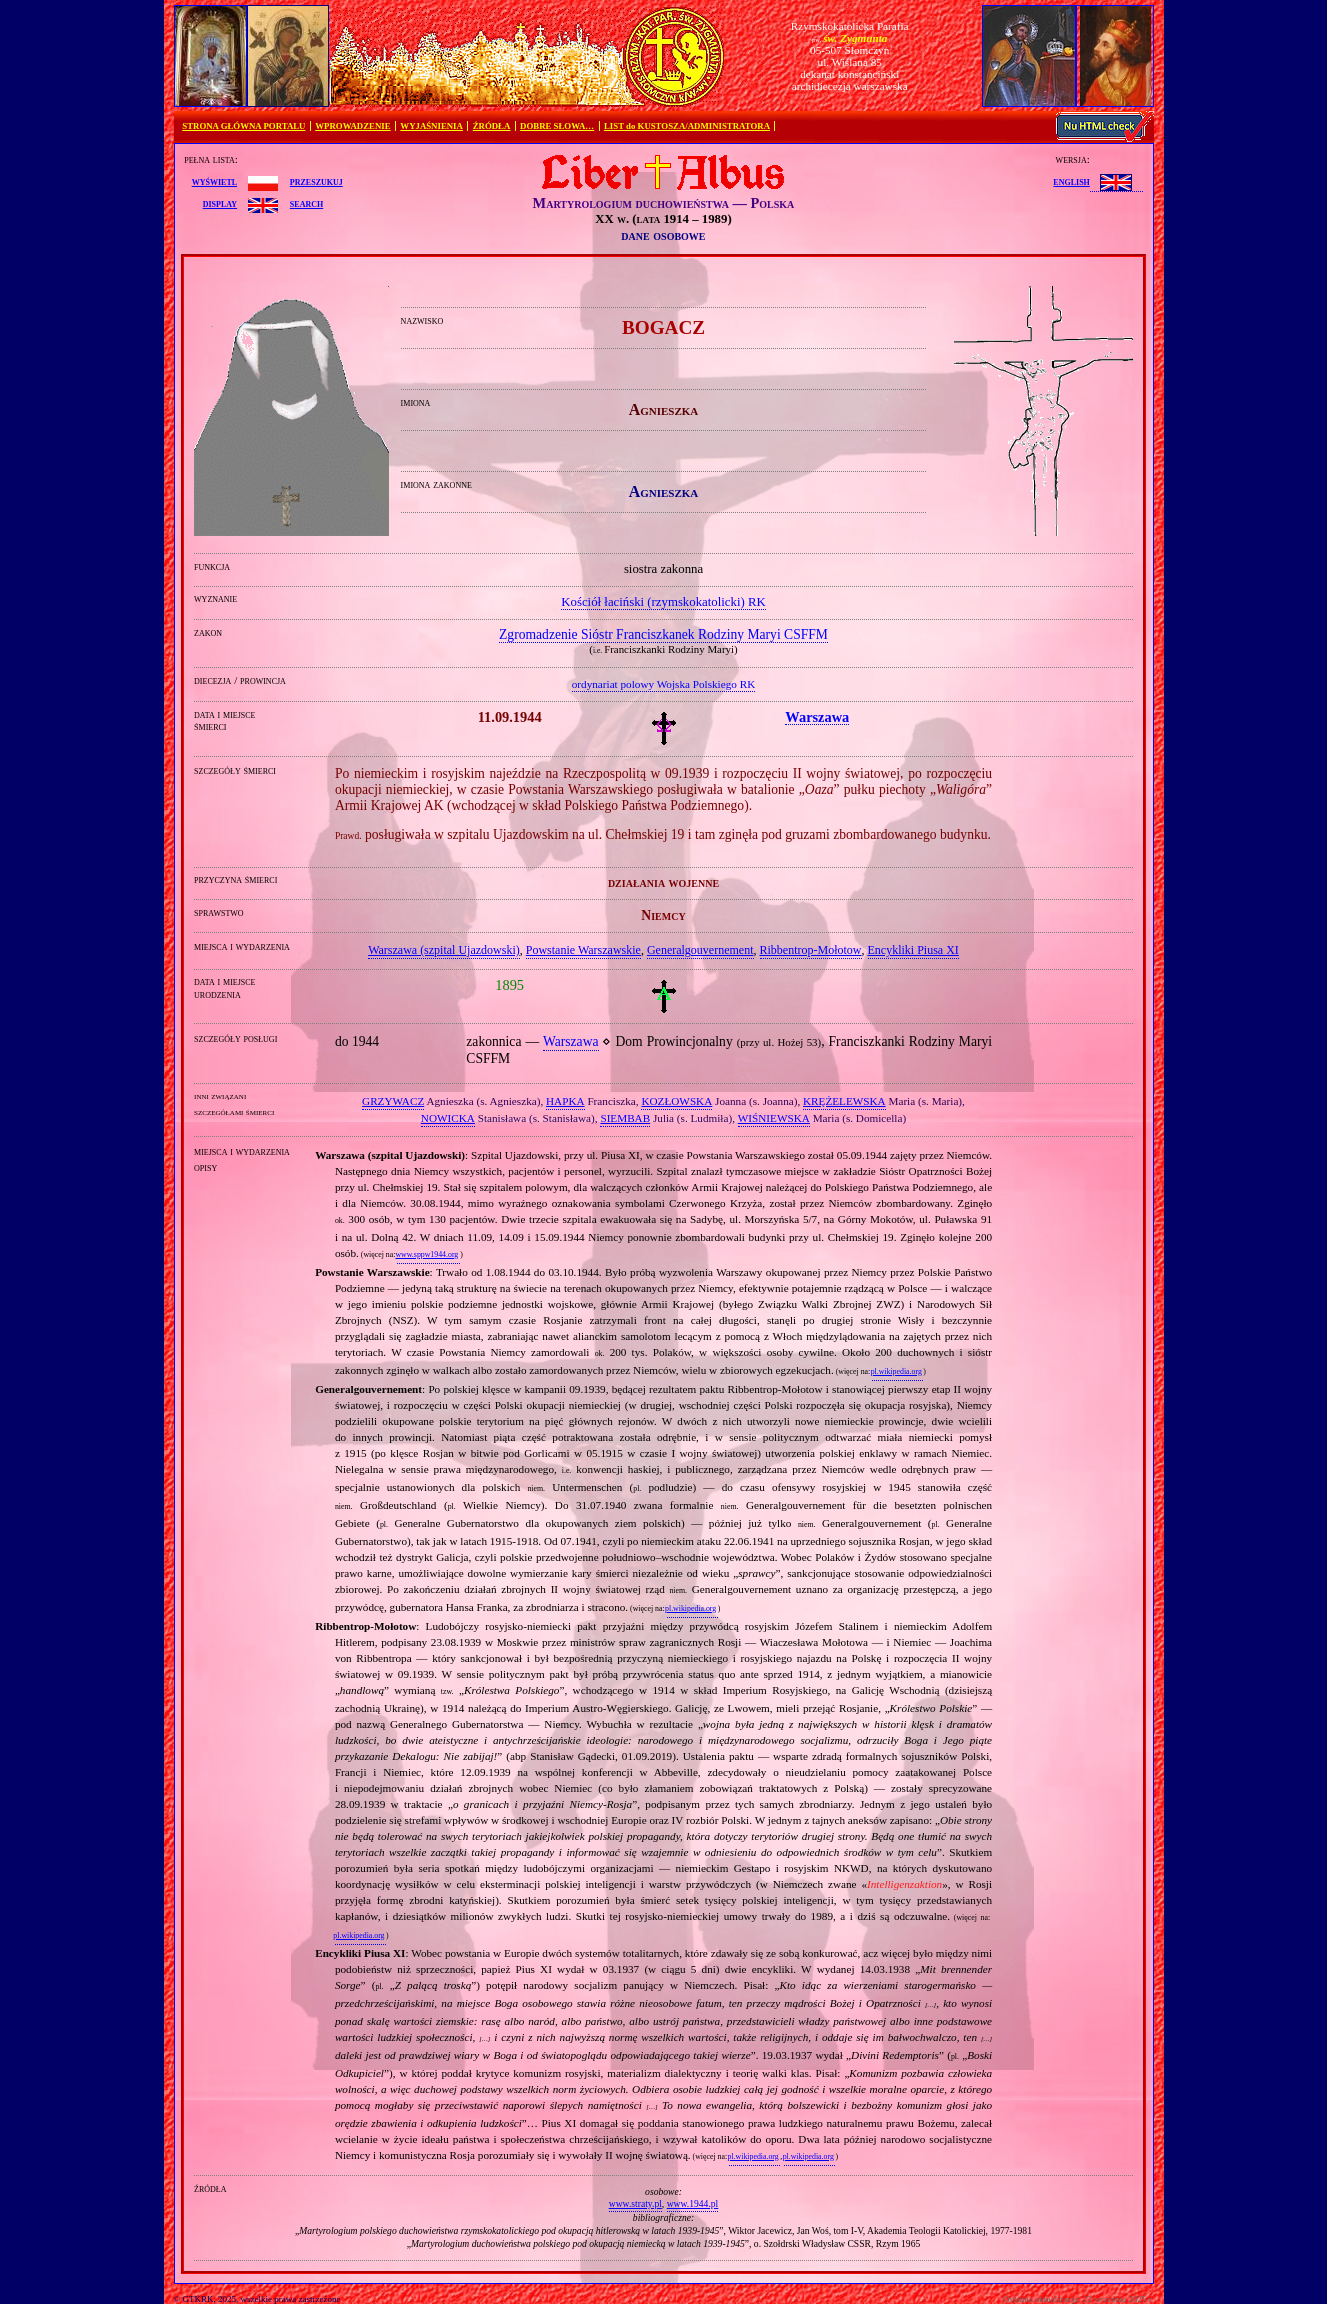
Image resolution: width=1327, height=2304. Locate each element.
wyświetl (214, 181)
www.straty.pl (635, 2203)
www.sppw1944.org (426, 1254)
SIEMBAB (625, 1118)
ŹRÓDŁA (492, 126)
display (220, 203)
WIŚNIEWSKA (774, 1118)
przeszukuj (316, 181)
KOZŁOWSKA (676, 1101)
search (306, 203)
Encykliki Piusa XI (913, 950)
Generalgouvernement (700, 950)
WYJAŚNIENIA (431, 126)
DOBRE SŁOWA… (557, 126)
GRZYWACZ (393, 1101)
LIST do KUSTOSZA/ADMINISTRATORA (687, 126)
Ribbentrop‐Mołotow (811, 950)
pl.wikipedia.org (896, 1371)
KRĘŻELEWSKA (844, 1101)
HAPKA (565, 1101)
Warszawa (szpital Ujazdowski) (444, 950)
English (1071, 181)
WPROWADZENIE (352, 126)
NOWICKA (448, 1118)
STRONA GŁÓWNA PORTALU (243, 126)
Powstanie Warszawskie (583, 950)
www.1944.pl (693, 2203)
